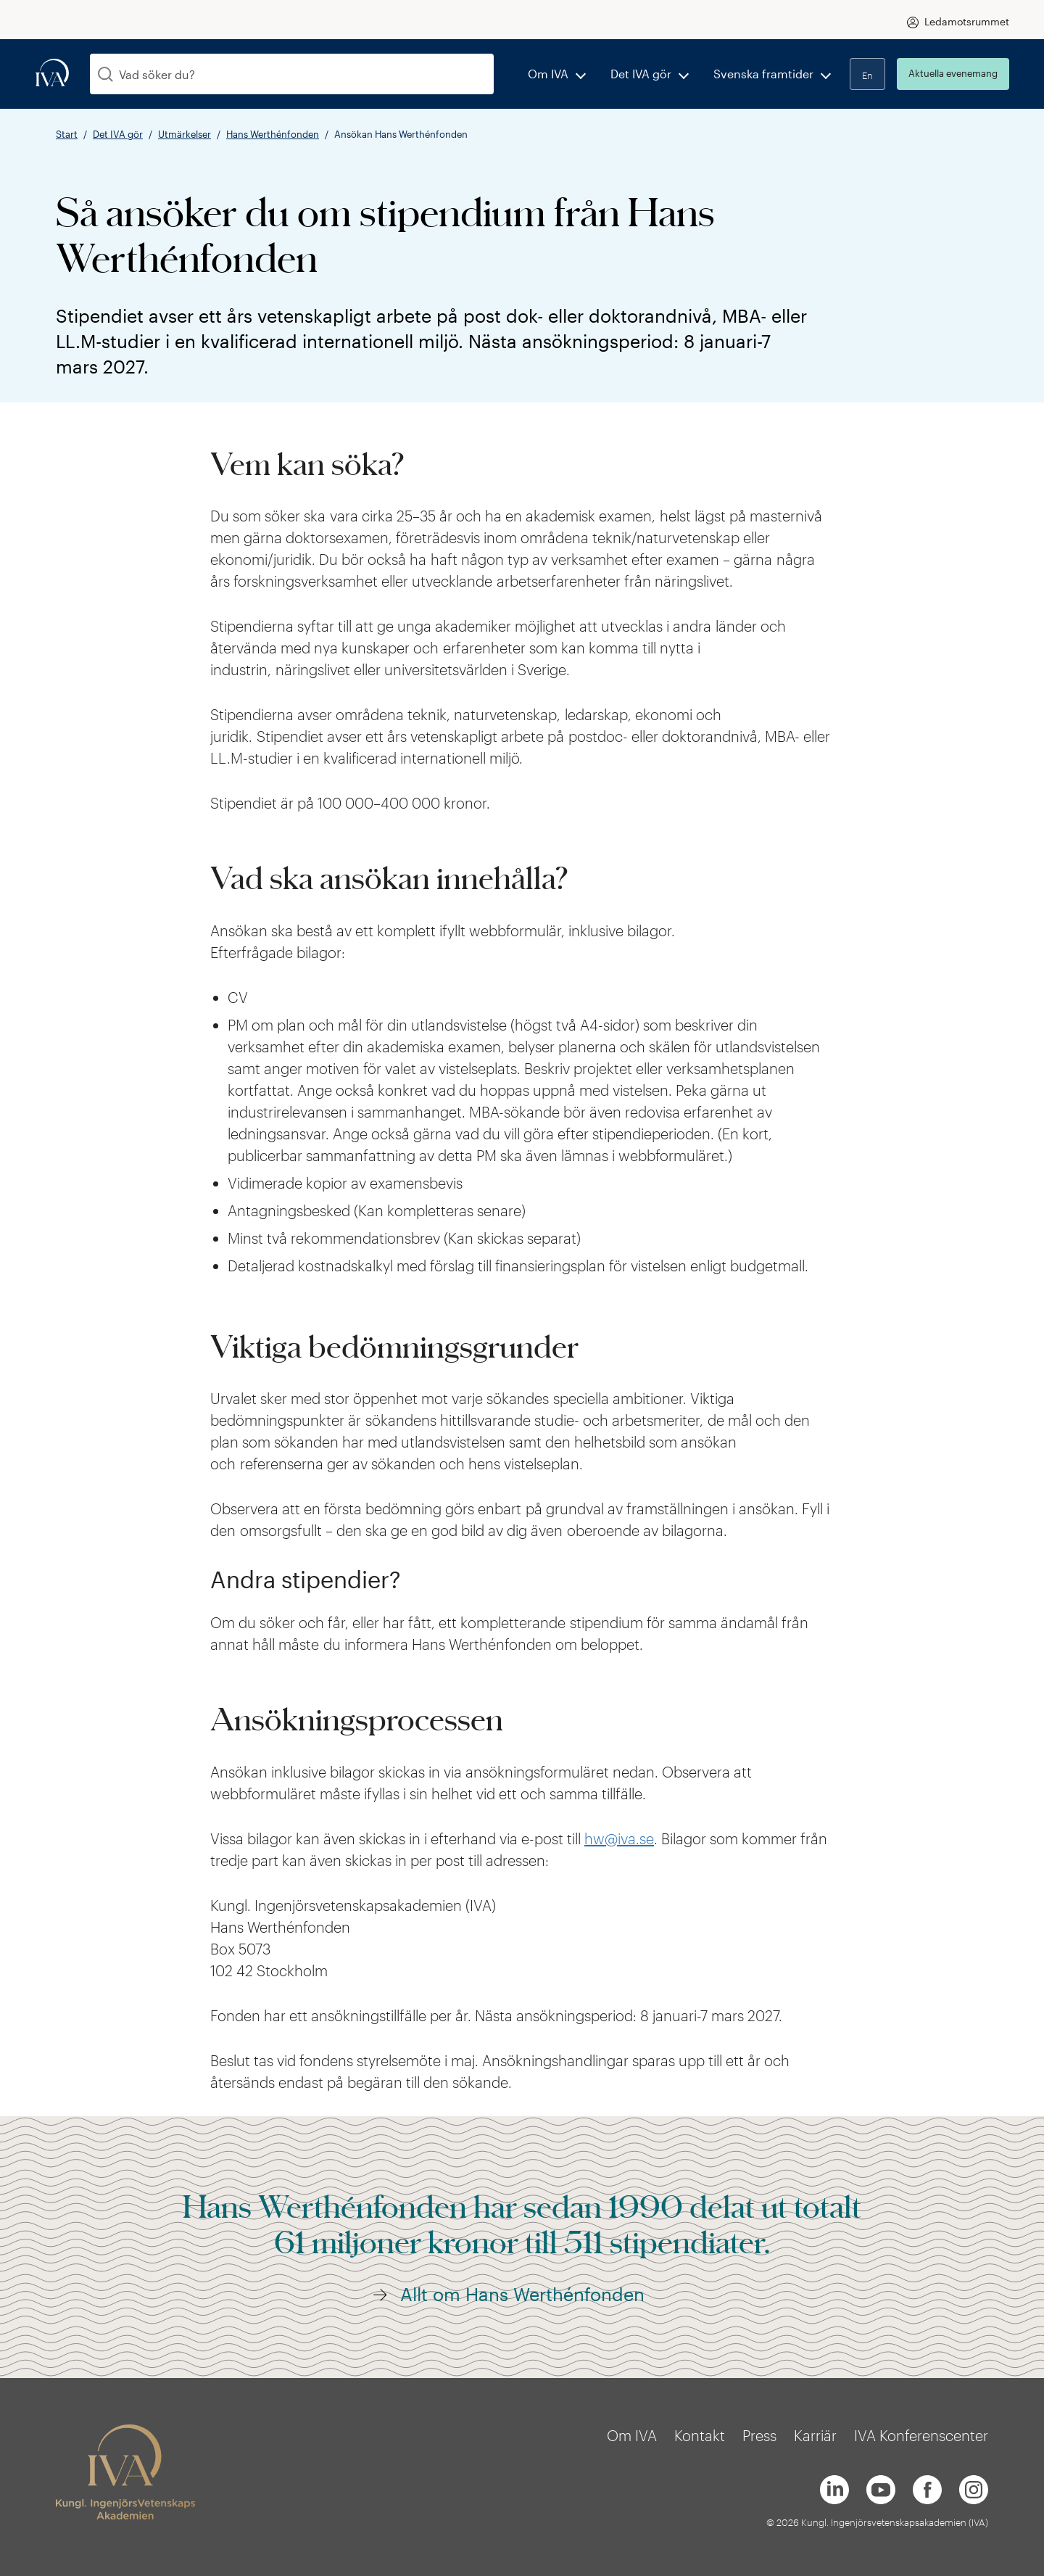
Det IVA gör (640, 73)
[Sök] (105, 74)
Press (759, 2435)
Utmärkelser (184, 134)
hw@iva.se (619, 1838)
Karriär (815, 2435)
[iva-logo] (52, 73)
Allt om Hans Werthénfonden (522, 2294)
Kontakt (699, 2435)
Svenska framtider (763, 73)
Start (67, 134)
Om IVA (548, 73)
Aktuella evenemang (953, 73)
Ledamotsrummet (966, 21)
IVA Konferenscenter (921, 2435)
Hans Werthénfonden (272, 134)
